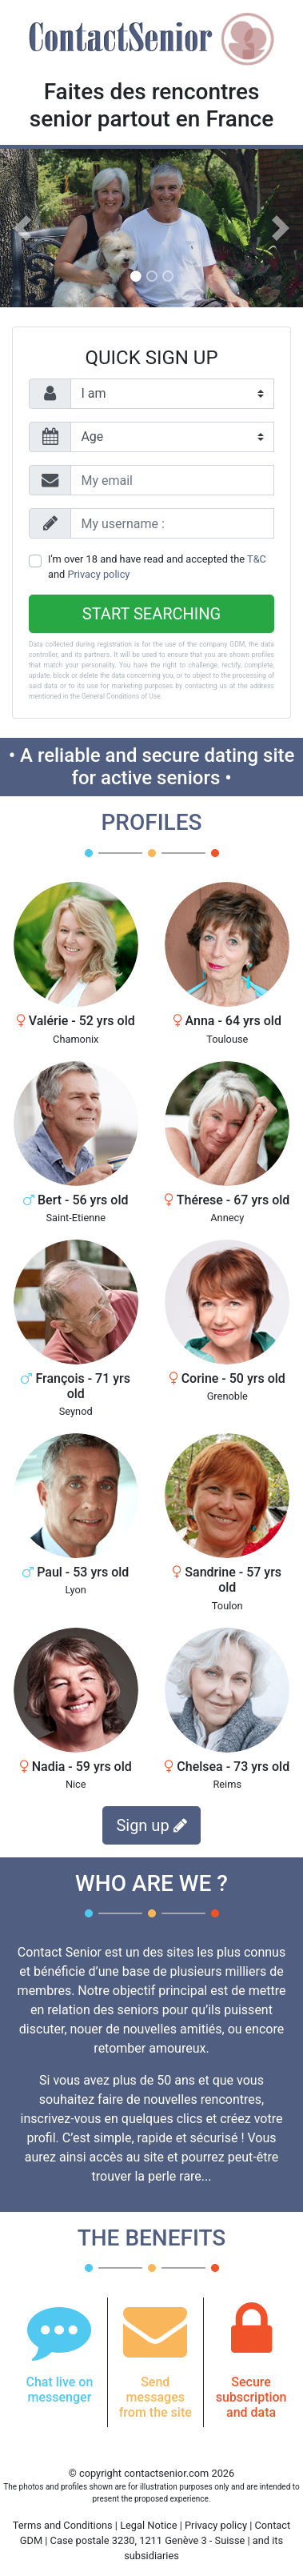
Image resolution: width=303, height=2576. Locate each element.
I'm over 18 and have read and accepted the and (157, 566)
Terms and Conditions (63, 2525)
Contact (272, 2525)
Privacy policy (98, 574)
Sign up (151, 1825)
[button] (23, 228)
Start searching (151, 613)
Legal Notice (150, 2525)
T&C (256, 559)
